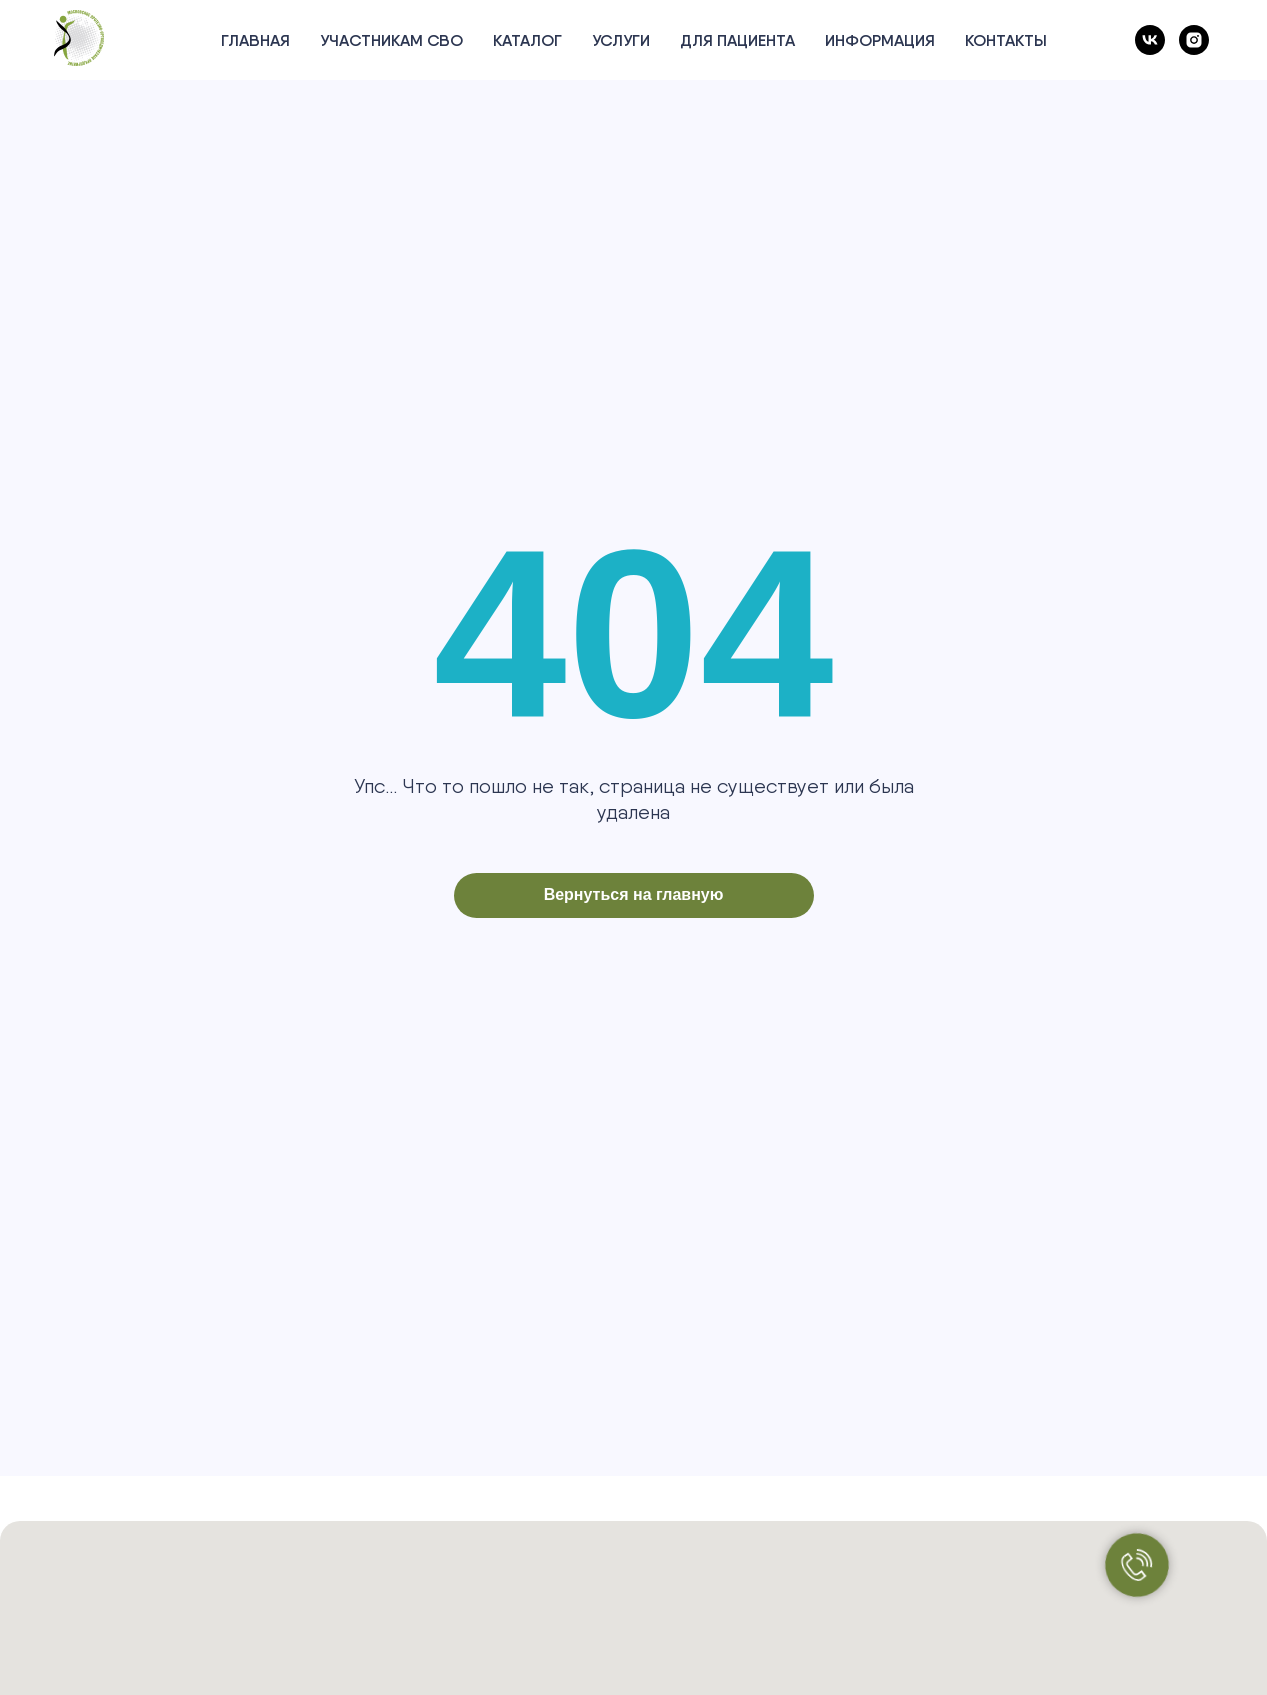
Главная (255, 40)
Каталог (527, 40)
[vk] (1150, 40)
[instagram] (1194, 40)
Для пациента (737, 40)
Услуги (621, 40)
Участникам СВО (391, 40)
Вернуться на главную (634, 894)
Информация (880, 40)
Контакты (1006, 40)
